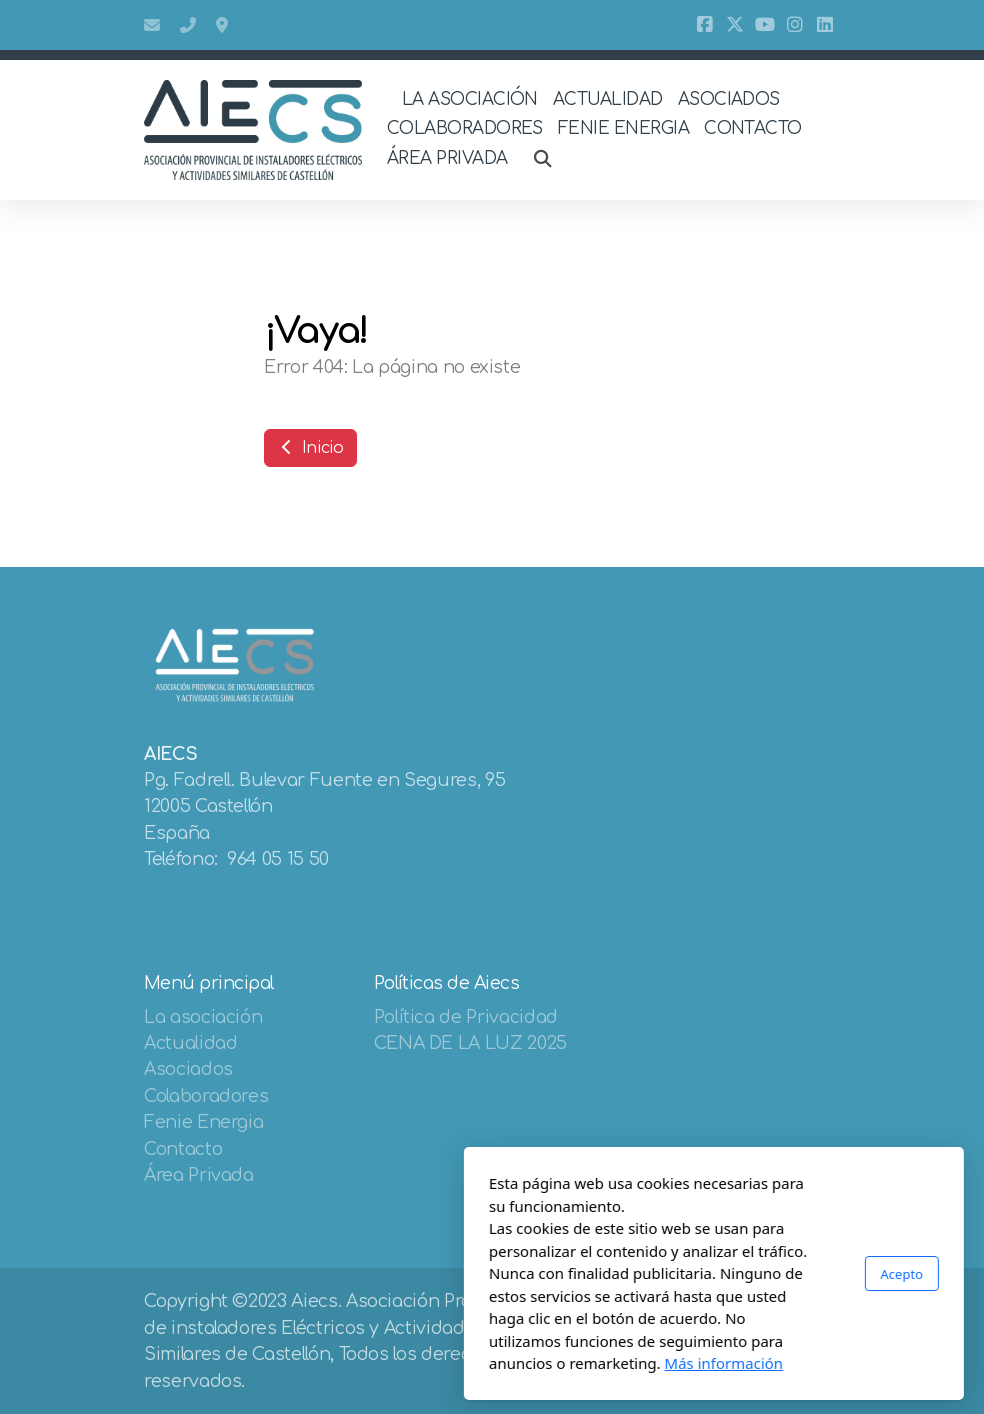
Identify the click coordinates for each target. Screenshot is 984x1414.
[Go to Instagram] (795, 25)
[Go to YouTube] (765, 25)
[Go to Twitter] (735, 25)
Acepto (680, 1273)
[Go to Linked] (825, 25)
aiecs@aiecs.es (152, 25)
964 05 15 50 (188, 25)
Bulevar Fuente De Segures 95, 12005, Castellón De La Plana (224, 25)
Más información (502, 1363)
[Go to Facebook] (705, 25)
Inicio (310, 448)
